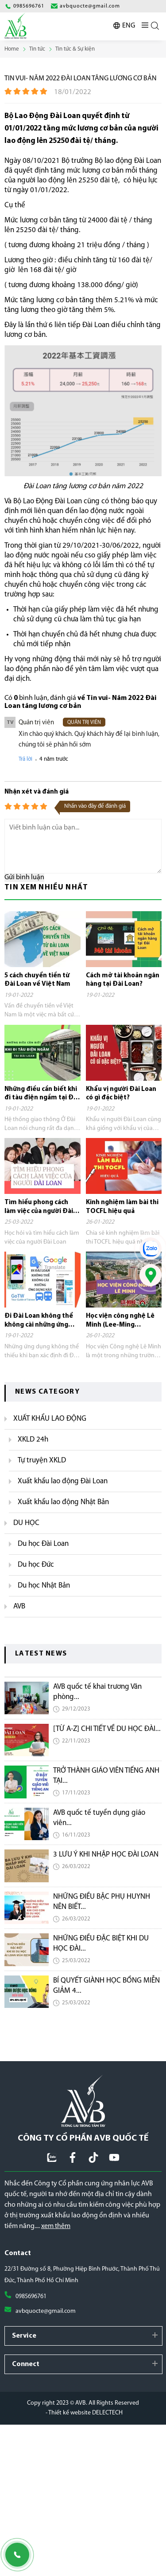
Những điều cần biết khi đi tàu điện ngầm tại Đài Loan (41, 1094)
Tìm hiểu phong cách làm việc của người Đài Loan (38, 1207)
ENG (128, 25)
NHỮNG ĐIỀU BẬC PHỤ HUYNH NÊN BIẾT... (101, 1902)
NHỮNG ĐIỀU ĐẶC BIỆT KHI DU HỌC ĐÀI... (101, 1943)
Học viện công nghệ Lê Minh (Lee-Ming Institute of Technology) (120, 1321)
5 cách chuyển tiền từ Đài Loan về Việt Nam (37, 980)
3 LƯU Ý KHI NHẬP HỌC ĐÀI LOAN (105, 1854)
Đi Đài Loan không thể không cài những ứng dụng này (38, 1321)
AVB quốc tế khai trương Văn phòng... (97, 1692)
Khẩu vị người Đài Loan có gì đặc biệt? (121, 1094)
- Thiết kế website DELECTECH (84, 2413)
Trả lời (25, 759)
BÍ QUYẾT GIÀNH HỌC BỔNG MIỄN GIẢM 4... (106, 1986)
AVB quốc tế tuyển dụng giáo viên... (99, 1818)
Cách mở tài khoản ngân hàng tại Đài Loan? (122, 980)
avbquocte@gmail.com (45, 2311)
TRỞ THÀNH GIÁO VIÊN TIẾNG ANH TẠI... (106, 1776)
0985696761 (30, 2296)
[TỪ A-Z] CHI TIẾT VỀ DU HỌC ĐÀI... (107, 1729)
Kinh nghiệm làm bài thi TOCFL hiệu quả (122, 1207)
